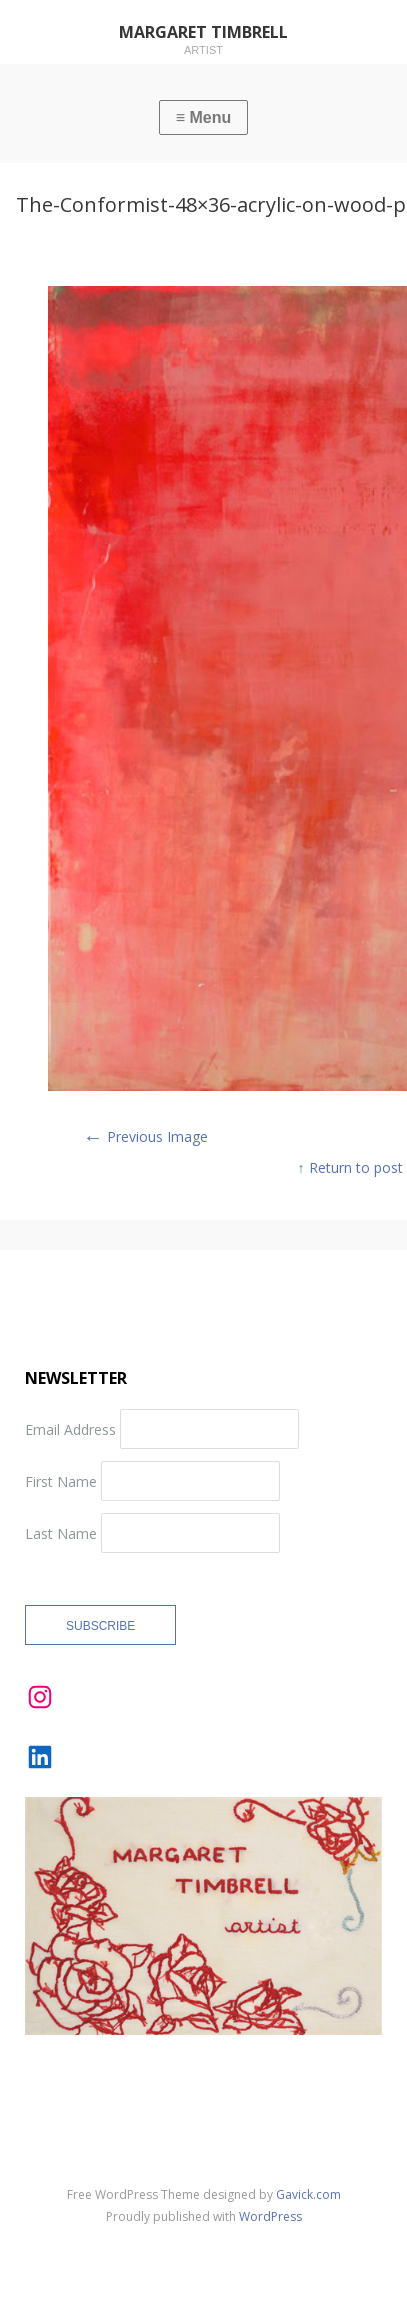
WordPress (270, 2216)
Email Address (70, 1428)
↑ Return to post (350, 1167)
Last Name (61, 1532)
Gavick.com (308, 2194)
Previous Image (145, 1136)
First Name (61, 1480)
